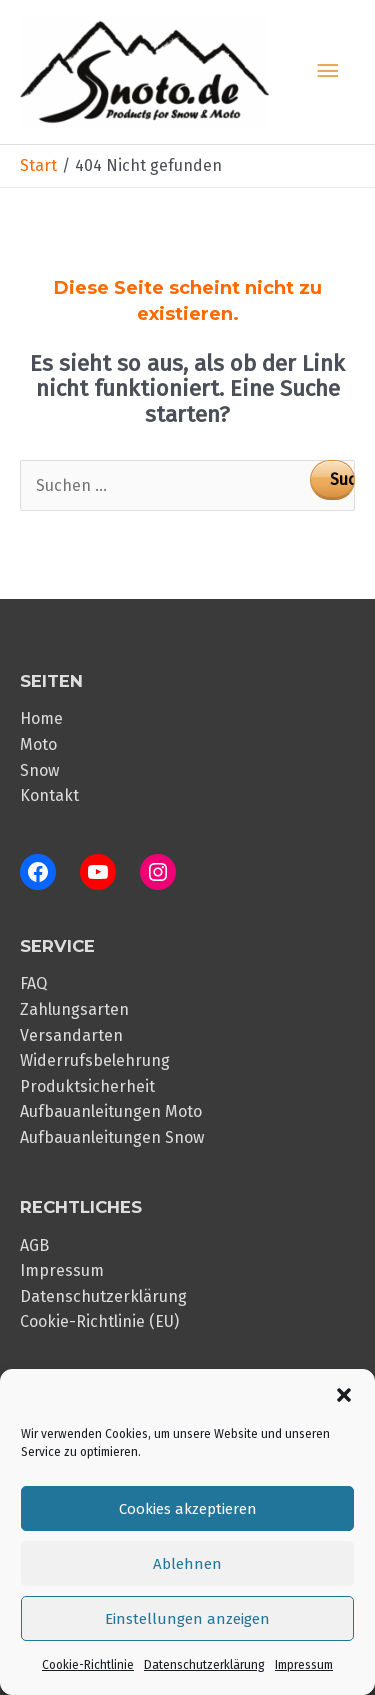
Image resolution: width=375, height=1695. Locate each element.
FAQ (33, 983)
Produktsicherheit (87, 1086)
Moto (38, 744)
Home (41, 718)
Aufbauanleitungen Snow (112, 1137)
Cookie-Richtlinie (88, 1665)
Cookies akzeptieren (188, 1509)
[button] (344, 1395)
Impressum (304, 1665)
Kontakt (49, 795)
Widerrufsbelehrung (95, 1060)
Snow (39, 770)
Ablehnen (187, 1564)
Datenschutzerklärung (204, 1665)
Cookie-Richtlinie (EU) (99, 1321)
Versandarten (71, 1035)
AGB (34, 1245)
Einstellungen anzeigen (187, 1619)
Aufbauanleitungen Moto (111, 1111)
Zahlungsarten (74, 1009)
